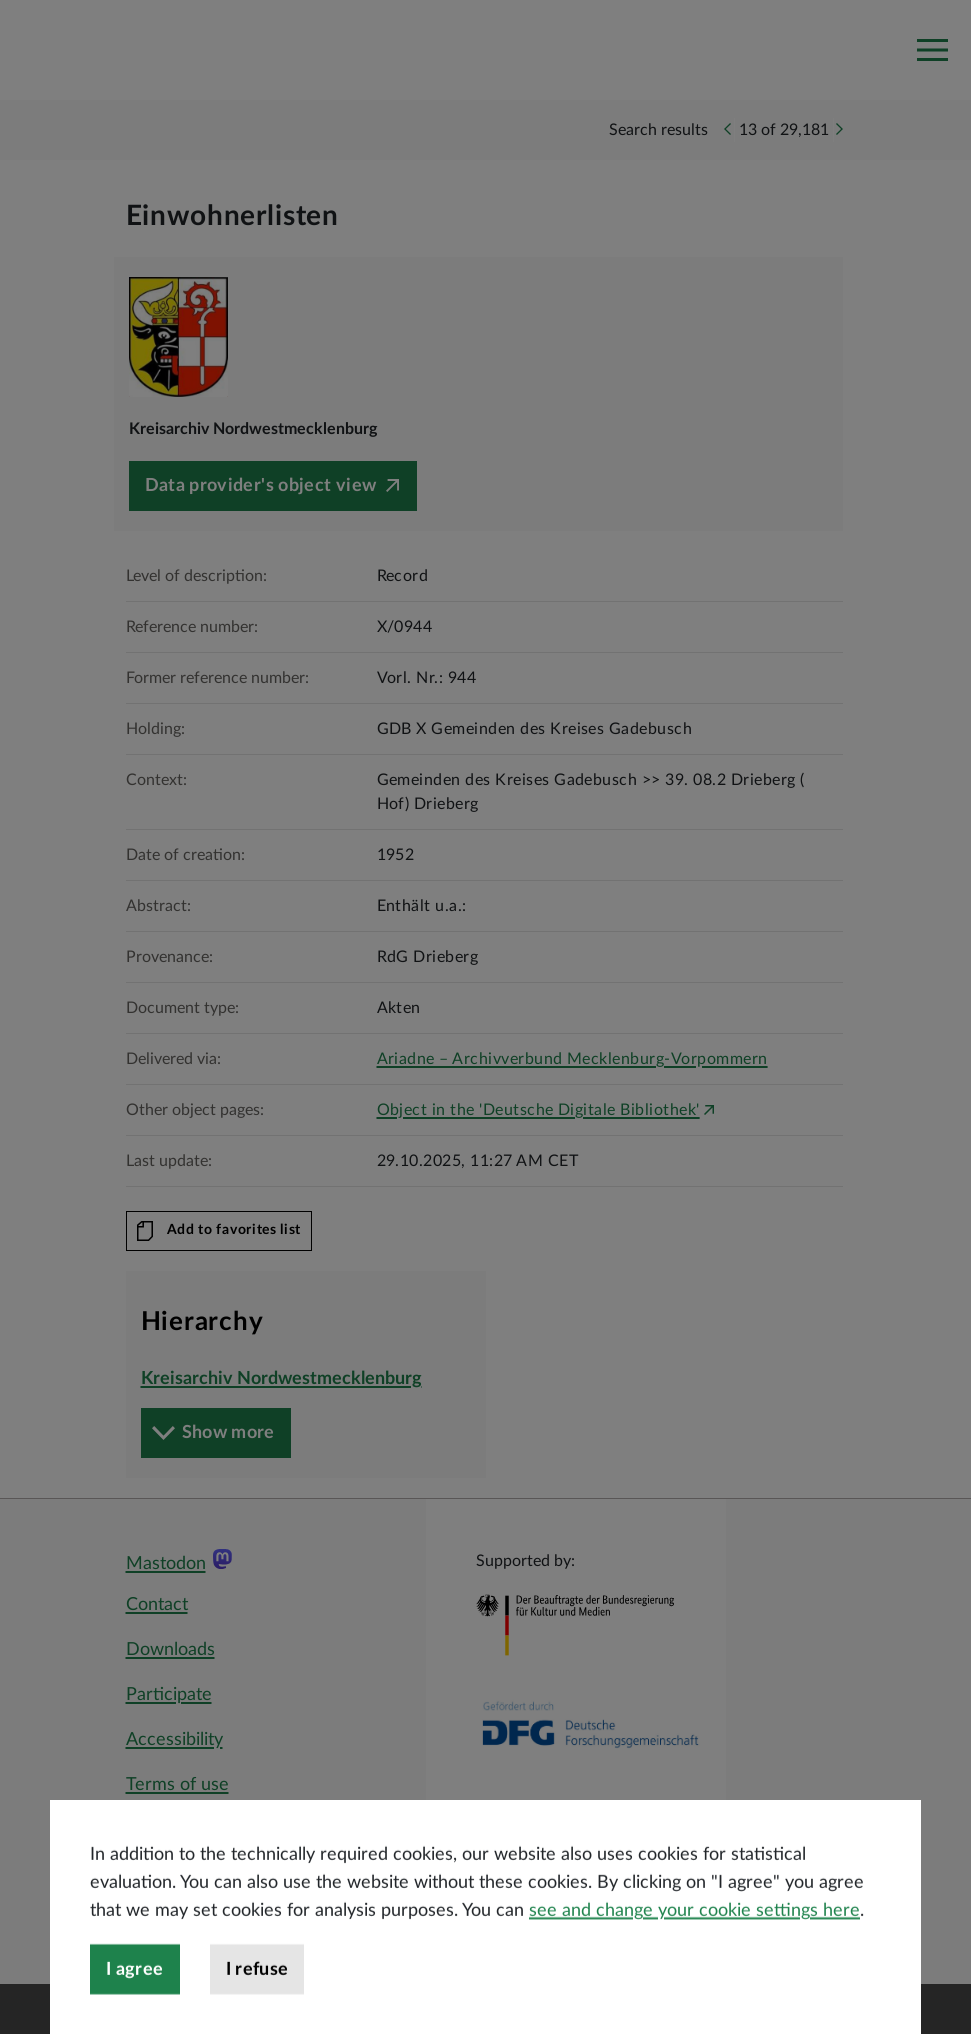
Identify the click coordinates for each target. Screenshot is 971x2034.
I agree (135, 2006)
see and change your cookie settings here (694, 1947)
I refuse (257, 2006)
